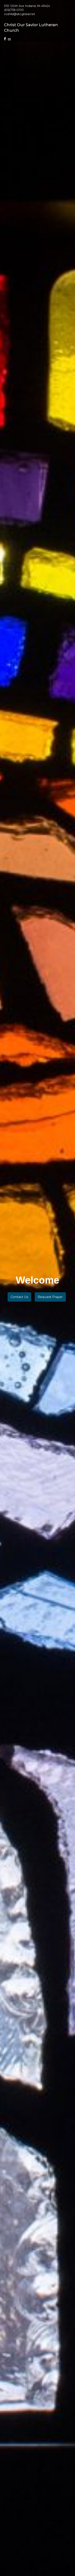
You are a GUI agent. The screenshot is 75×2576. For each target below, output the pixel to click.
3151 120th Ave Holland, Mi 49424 (27, 6)
